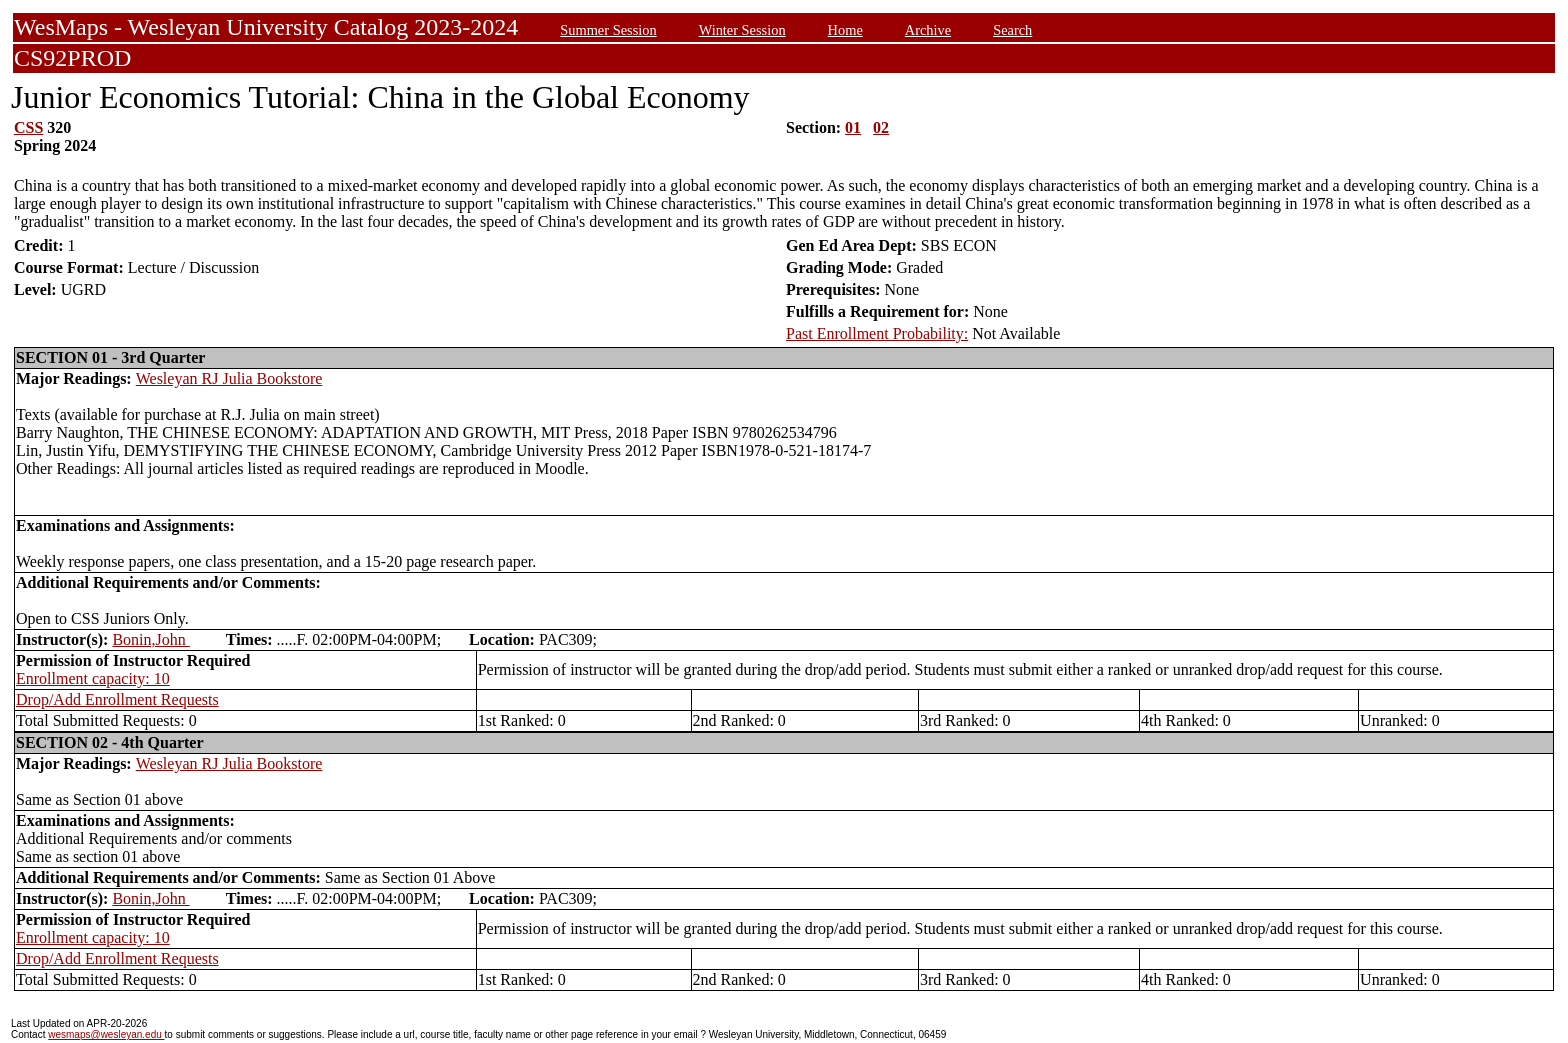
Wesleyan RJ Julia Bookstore (229, 378)
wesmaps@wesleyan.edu (106, 1034)
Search (1012, 30)
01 (853, 127)
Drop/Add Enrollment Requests (117, 699)
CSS (28, 127)
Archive (928, 30)
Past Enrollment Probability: (877, 333)
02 (881, 127)
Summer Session (608, 30)
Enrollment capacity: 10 (93, 678)
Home (845, 30)
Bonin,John (150, 639)
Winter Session (742, 30)
